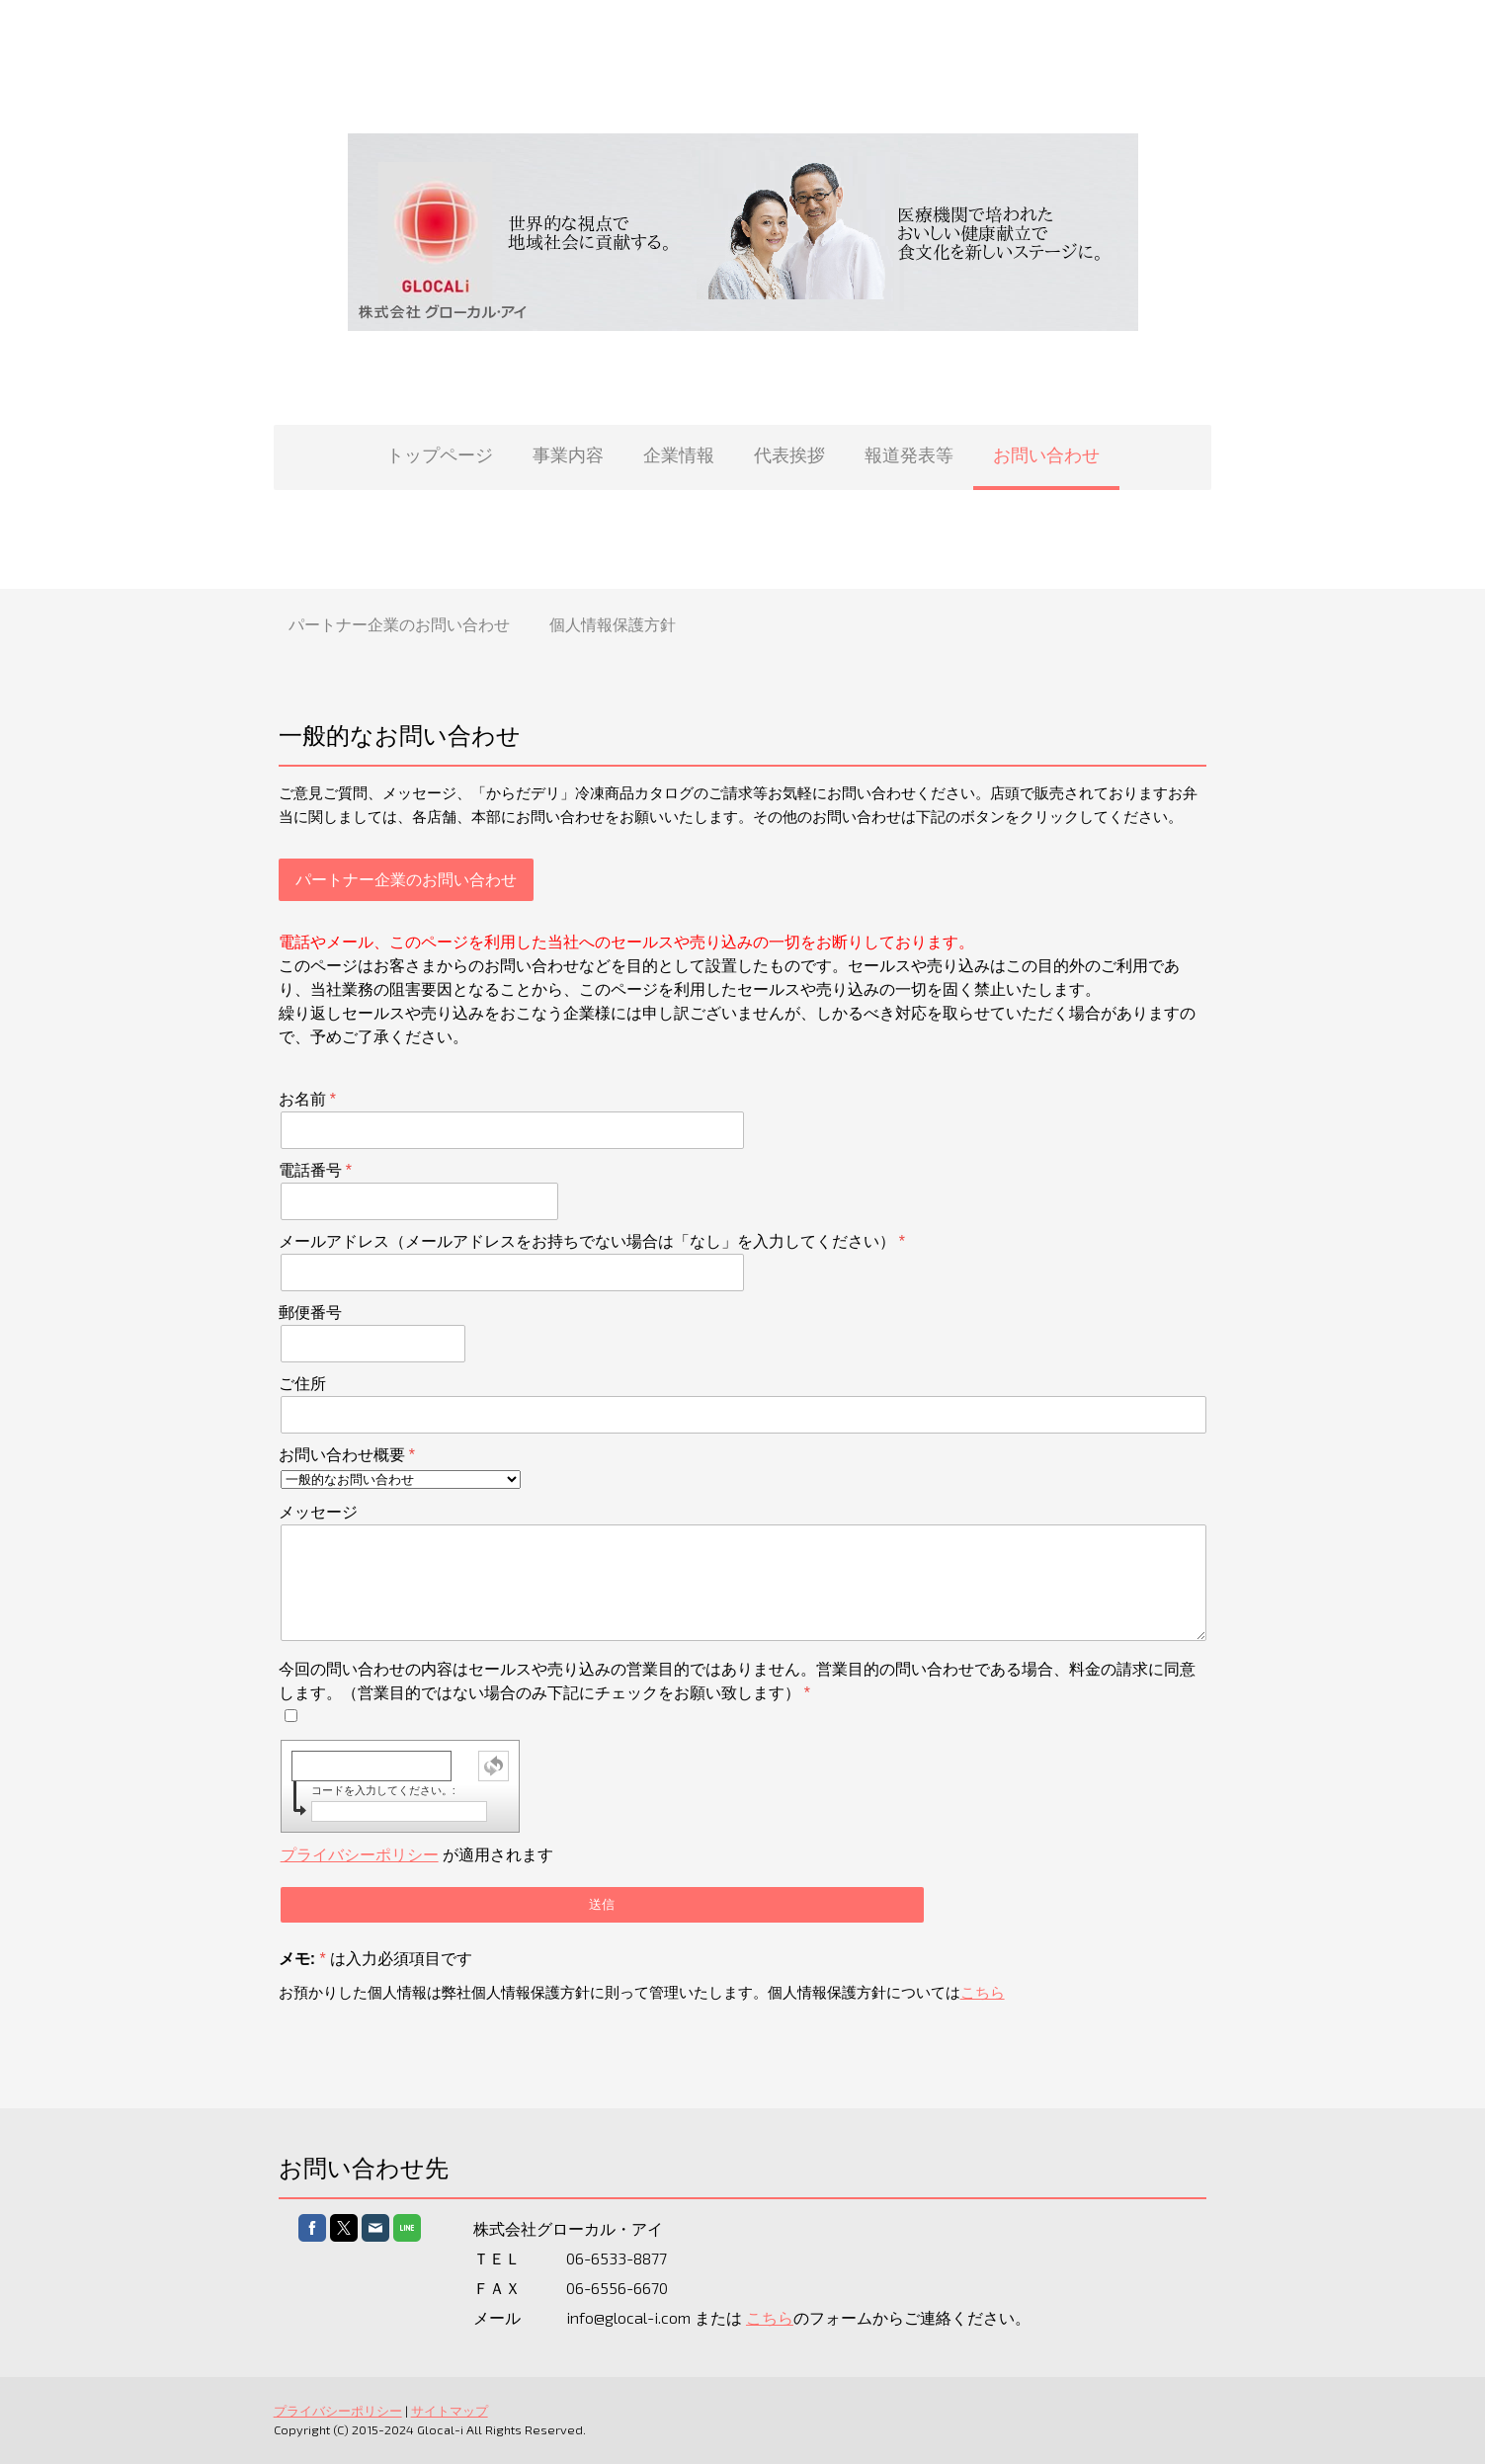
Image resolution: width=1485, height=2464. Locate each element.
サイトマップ (444, 2411)
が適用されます (412, 1855)
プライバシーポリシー (355, 1855)
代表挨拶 (789, 454)
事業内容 (568, 454)
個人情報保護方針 (612, 624)
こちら (977, 1992)
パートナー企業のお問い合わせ (399, 624)
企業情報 (678, 454)
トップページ (439, 454)
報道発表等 (909, 454)
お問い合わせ (1046, 454)
